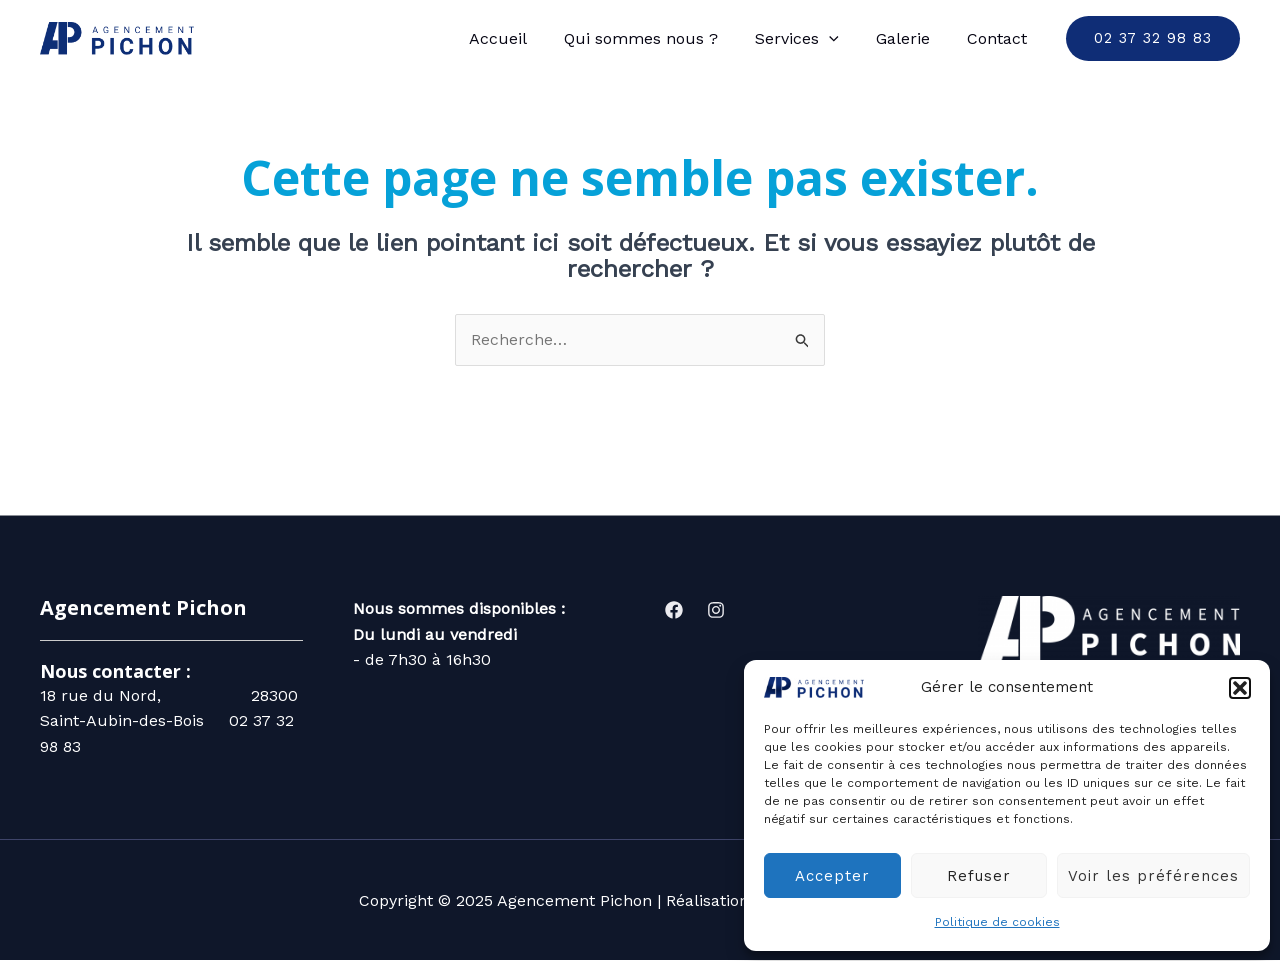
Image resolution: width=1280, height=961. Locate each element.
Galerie (911, 38)
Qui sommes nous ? (659, 38)
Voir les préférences (1153, 876)
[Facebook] (674, 610)
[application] (842, 38)
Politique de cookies (997, 922)
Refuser (979, 876)
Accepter (832, 876)
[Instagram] (716, 610)
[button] (1240, 688)
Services (810, 38)
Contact (1000, 38)
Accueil (521, 38)
